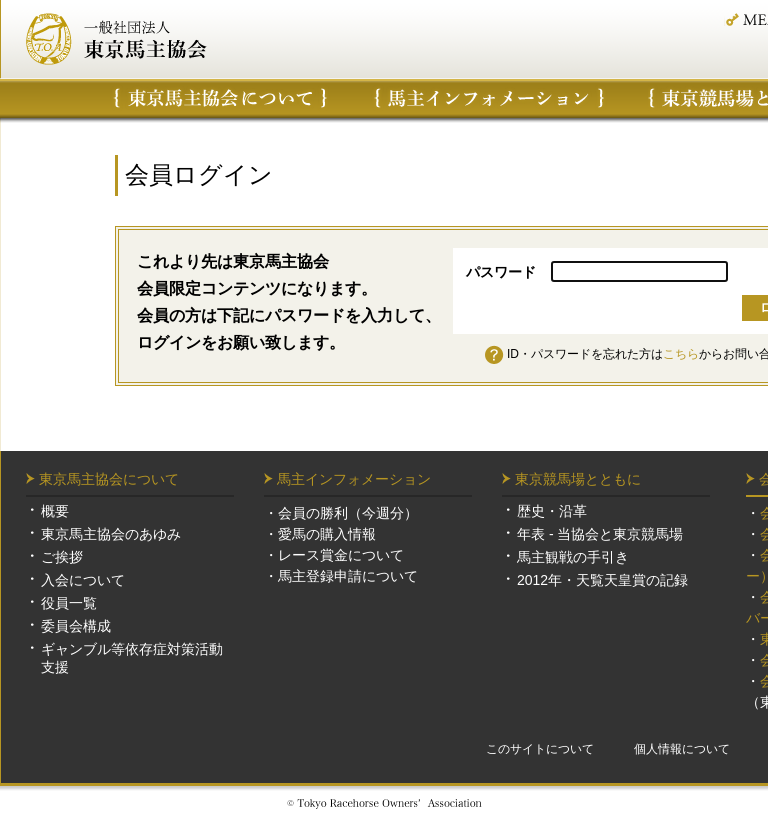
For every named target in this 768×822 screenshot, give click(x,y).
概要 (55, 511)
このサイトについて (540, 749)
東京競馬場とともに (578, 479)
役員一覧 (69, 603)
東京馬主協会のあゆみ (111, 534)
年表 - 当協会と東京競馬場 (600, 534)
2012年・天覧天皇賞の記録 (602, 580)
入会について (83, 580)
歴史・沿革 (552, 511)
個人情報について (682, 749)
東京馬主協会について (220, 98)
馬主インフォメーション (489, 98)
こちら (681, 354)
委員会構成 (76, 626)
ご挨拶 (62, 557)
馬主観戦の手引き (573, 557)
